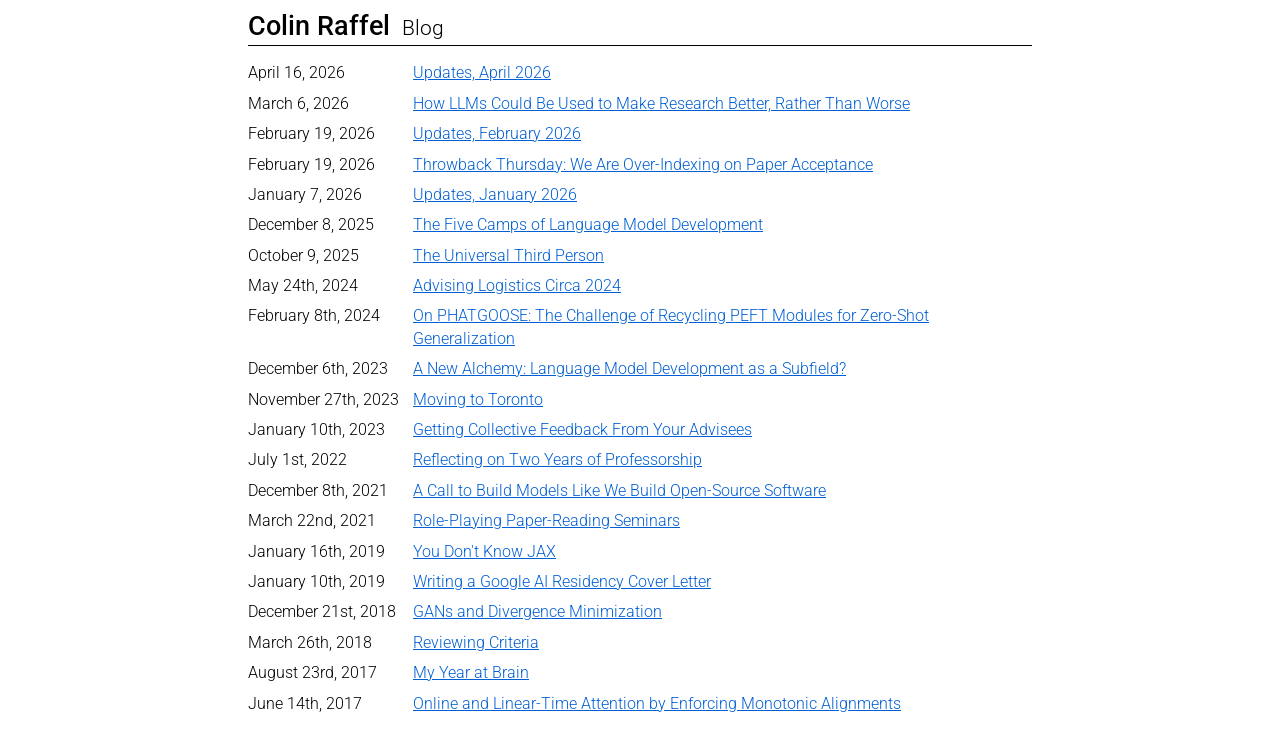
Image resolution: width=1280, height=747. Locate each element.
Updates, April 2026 (482, 72)
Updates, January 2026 (495, 194)
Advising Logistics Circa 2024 (517, 285)
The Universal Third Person (508, 255)
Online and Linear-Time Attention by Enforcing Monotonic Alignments (657, 703)
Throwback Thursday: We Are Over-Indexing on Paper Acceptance (643, 164)
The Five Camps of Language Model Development (588, 224)
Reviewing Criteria (476, 642)
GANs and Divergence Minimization (537, 611)
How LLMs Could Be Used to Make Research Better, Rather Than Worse (661, 103)
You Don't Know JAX (484, 551)
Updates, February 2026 (497, 133)
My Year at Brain (471, 672)
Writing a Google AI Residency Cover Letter (562, 581)
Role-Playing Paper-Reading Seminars (546, 520)
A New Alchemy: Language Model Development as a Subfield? (629, 368)
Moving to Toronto (478, 399)
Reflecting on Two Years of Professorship (557, 459)
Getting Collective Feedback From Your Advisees (582, 429)
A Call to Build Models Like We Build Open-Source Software (619, 490)
